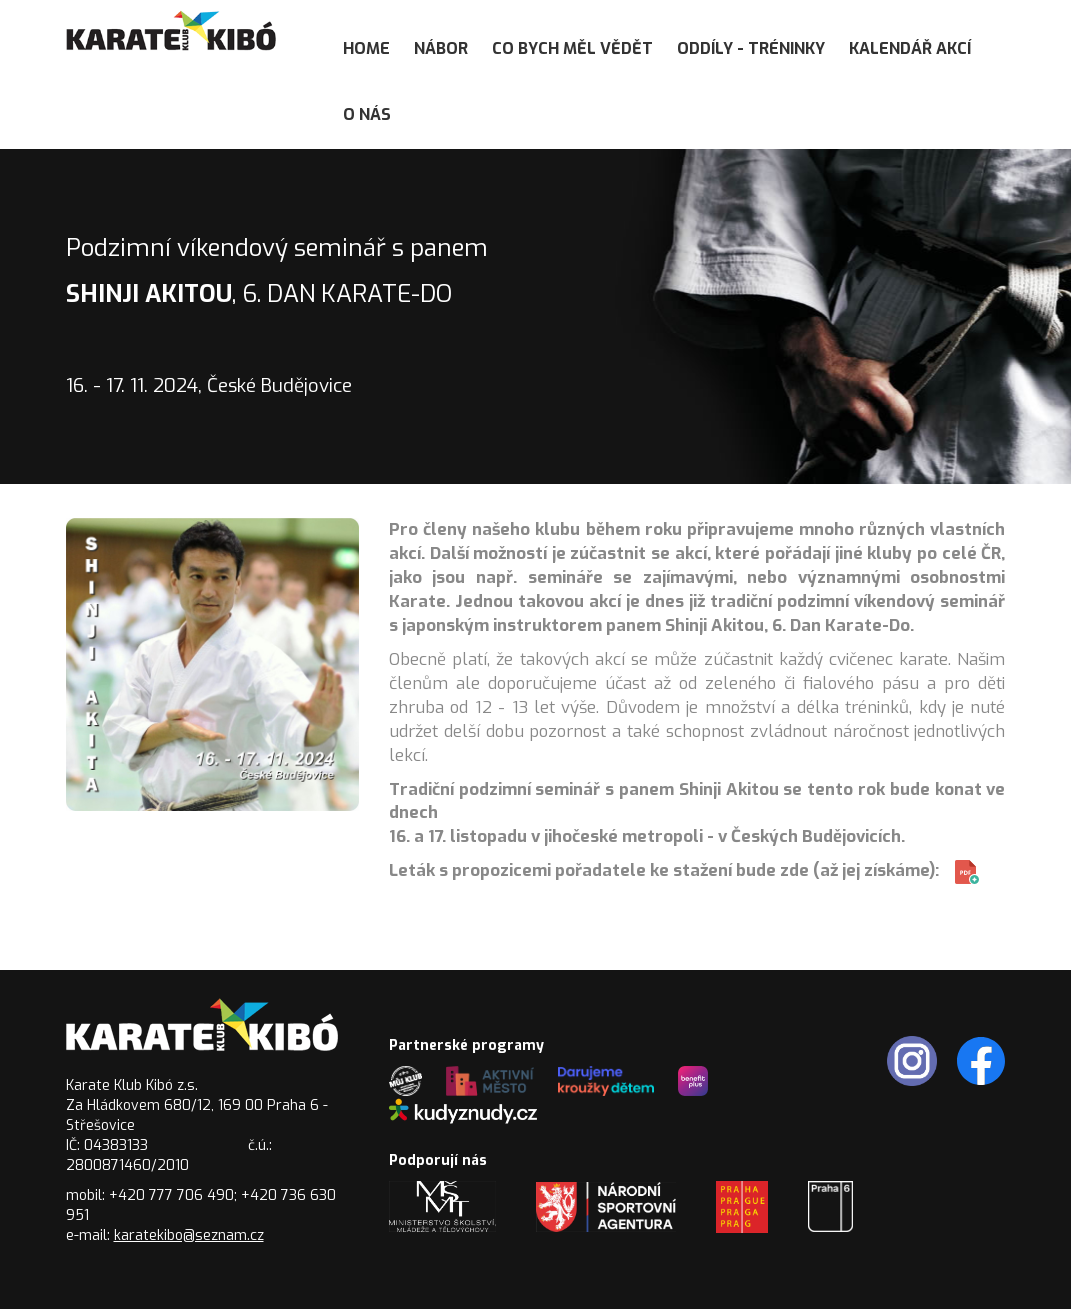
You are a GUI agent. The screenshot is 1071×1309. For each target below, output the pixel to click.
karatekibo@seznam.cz (189, 1235)
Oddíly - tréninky (751, 48)
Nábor (441, 48)
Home (366, 48)
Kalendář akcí (910, 48)
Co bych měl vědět (572, 48)
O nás (367, 114)
